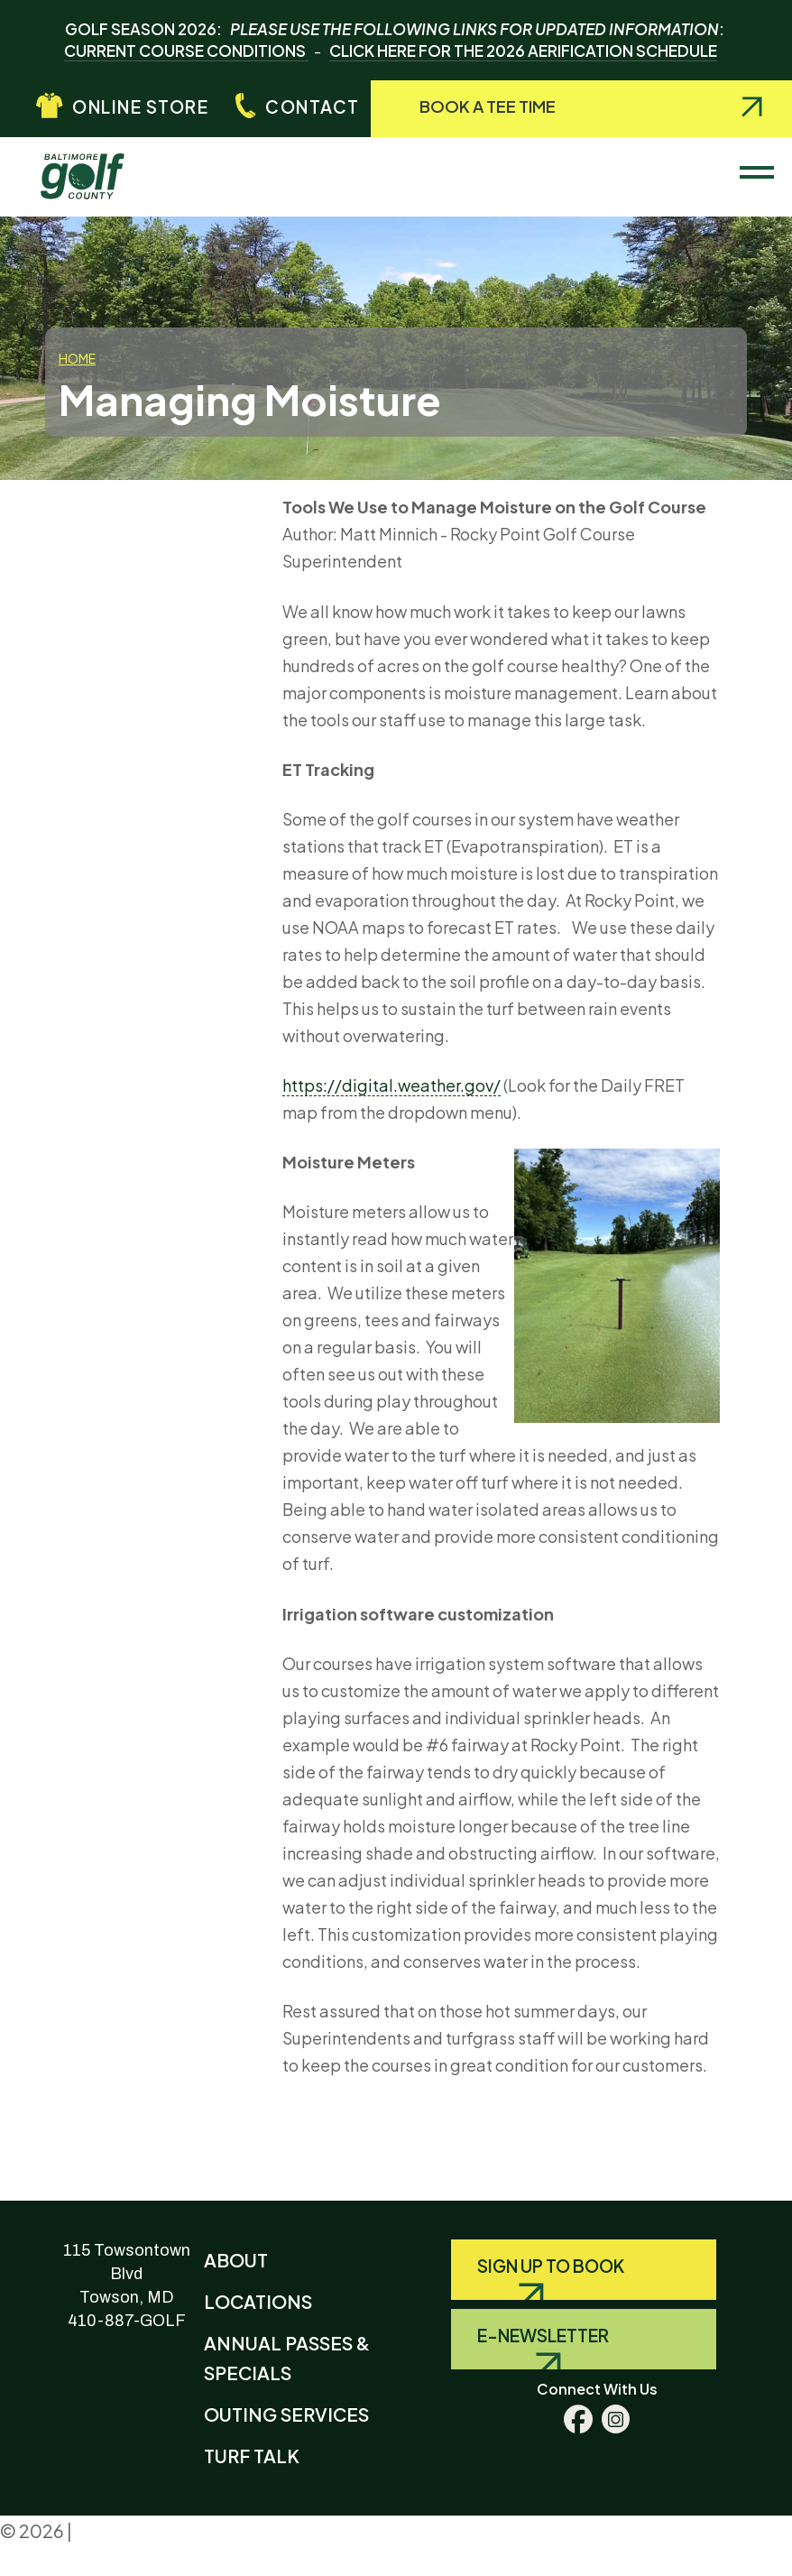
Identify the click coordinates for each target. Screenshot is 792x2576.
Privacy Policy (135, 2530)
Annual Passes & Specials (287, 2357)
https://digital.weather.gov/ (391, 1085)
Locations (258, 2301)
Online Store (140, 106)
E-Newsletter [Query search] (543, 2335)
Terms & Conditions (70, 2562)
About (236, 2259)
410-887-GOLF (127, 2321)
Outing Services (286, 2414)
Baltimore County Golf (97, 168)
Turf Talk (251, 2455)
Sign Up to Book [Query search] (550, 2265)
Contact (312, 106)
